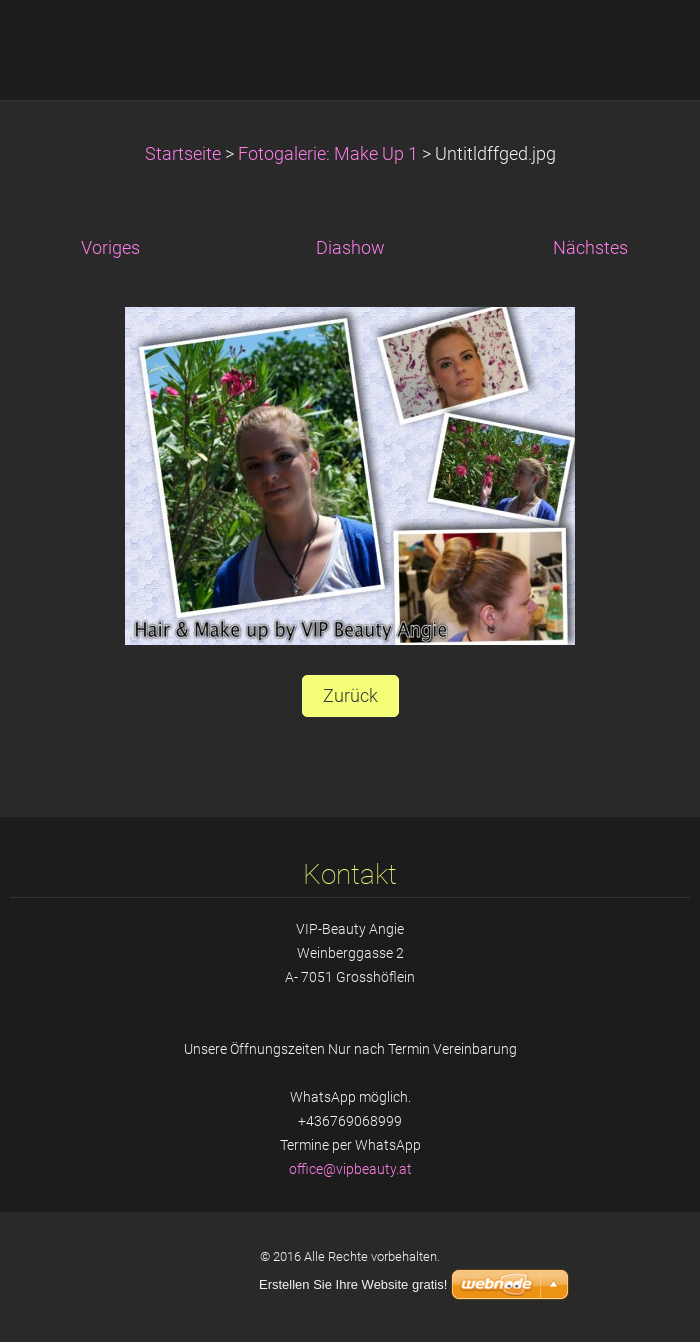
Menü (645, 45)
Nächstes (590, 248)
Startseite (183, 154)
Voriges (110, 248)
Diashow (350, 248)
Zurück (350, 696)
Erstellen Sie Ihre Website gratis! (353, 1284)
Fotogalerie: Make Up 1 (328, 154)
